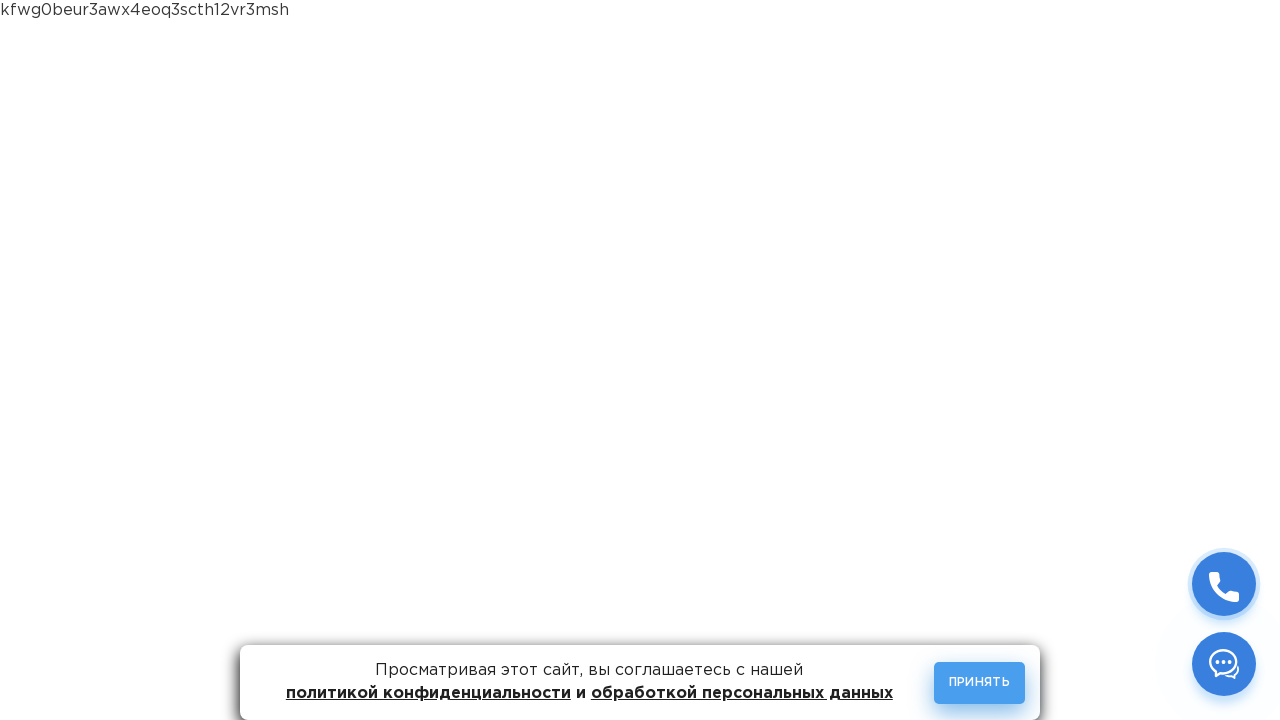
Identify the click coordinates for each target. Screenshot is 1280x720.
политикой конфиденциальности (428, 693)
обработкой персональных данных (742, 693)
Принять (979, 682)
